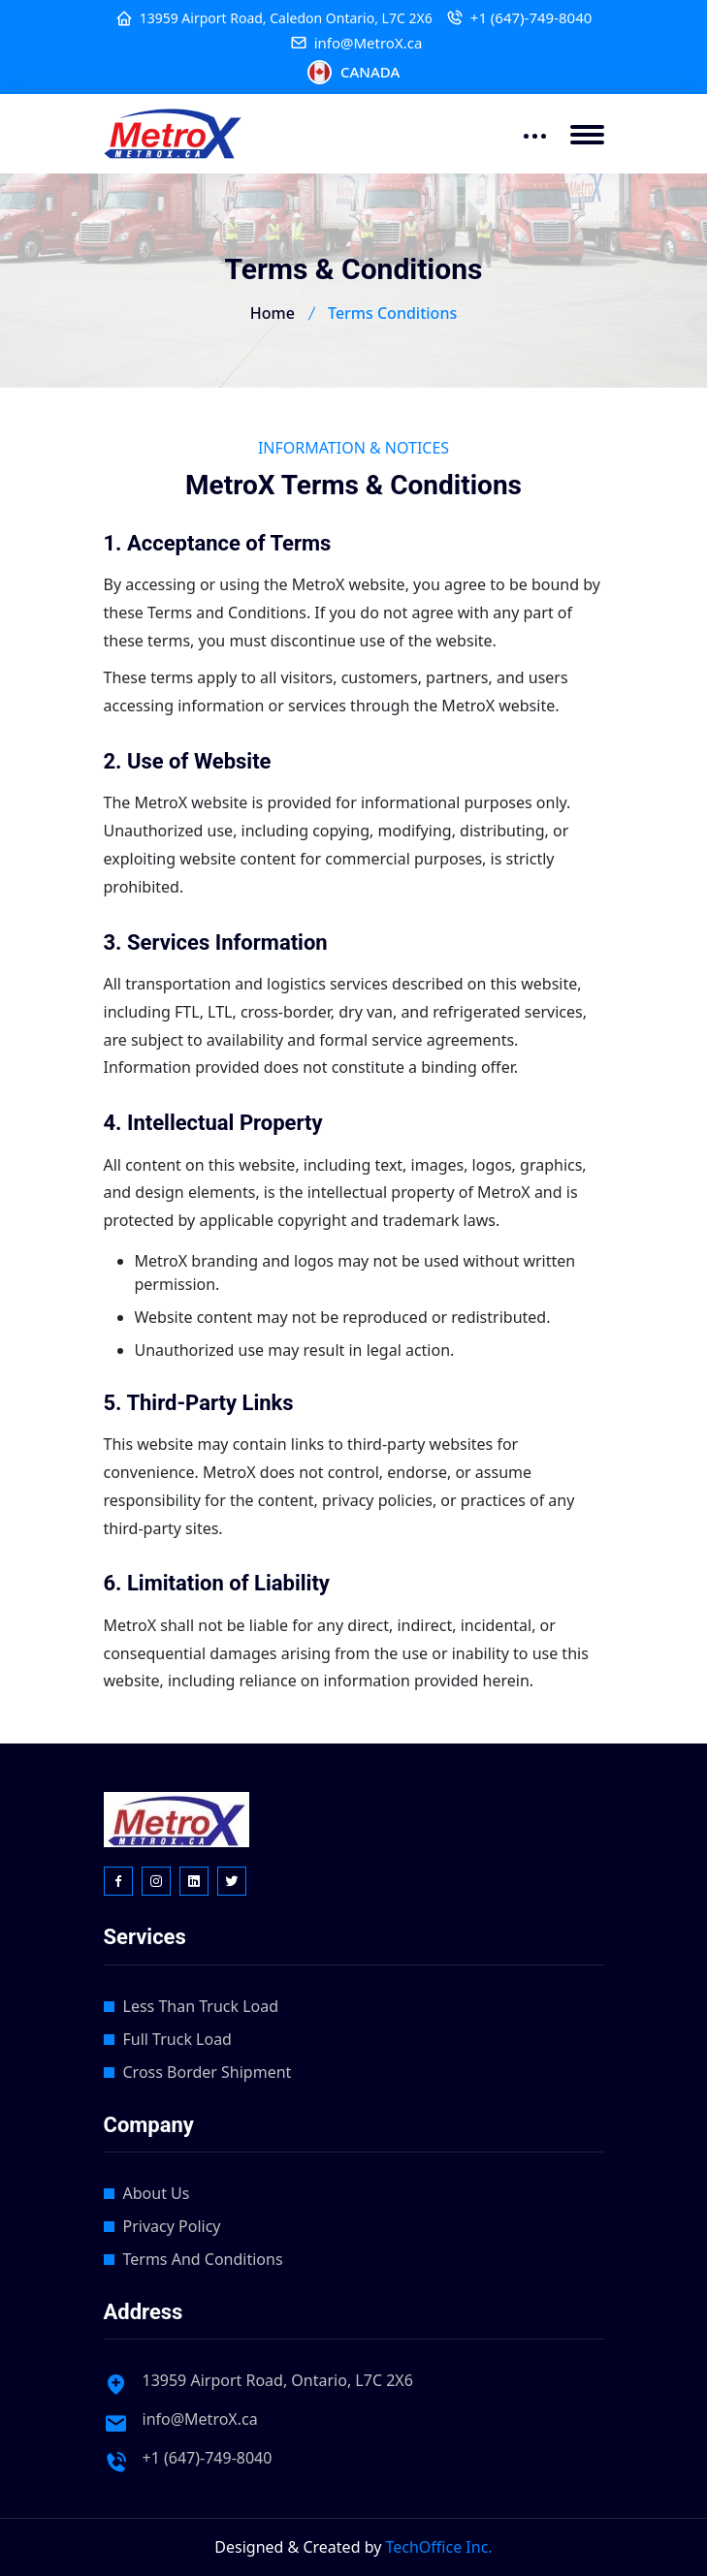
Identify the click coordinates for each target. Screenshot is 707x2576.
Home (272, 313)
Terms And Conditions (203, 2259)
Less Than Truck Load (201, 2006)
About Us (156, 2193)
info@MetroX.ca (368, 43)
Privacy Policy (172, 2226)
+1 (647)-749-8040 (531, 18)
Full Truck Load (177, 2039)
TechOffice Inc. (439, 2547)
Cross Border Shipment (207, 2072)
